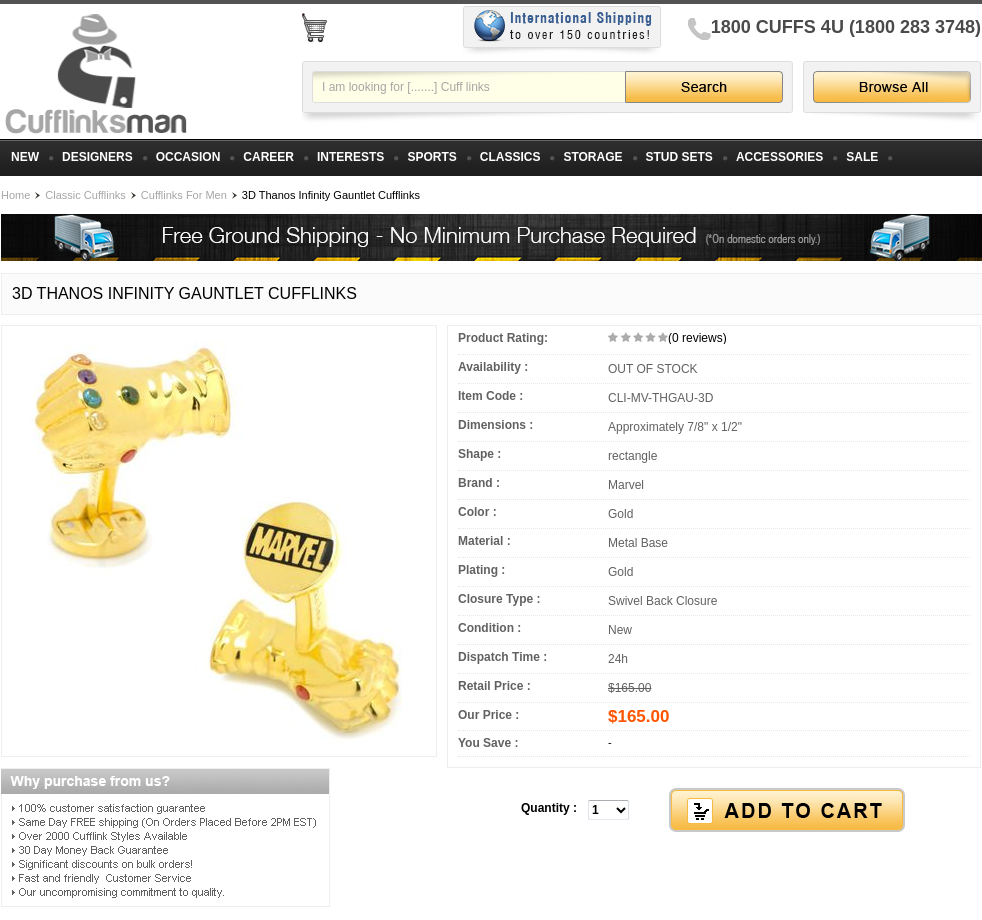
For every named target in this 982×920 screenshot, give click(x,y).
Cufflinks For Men (184, 195)
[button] (714, 811)
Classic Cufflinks (85, 195)
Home (15, 195)
